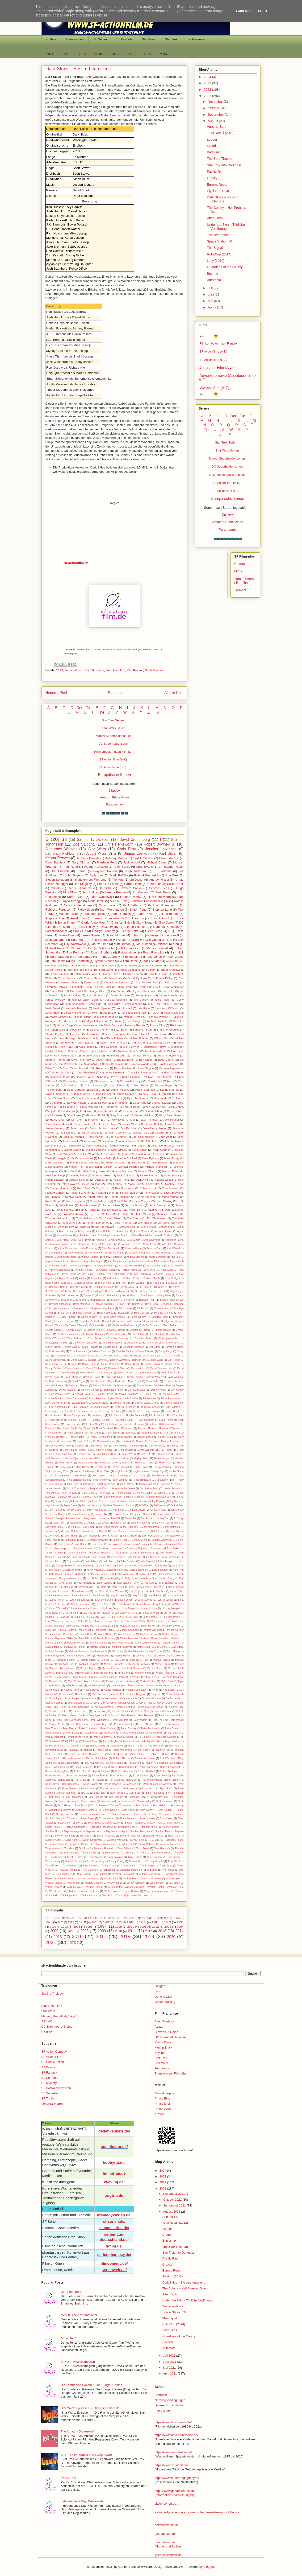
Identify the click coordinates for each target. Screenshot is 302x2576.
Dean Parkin (152, 1381)
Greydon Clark (64, 1454)
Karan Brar (178, 1565)
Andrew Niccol (159, 879)
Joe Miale (174, 1522)
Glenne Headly (157, 1445)
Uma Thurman (123, 1222)
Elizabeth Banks (130, 888)
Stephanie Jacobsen (101, 1827)
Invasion (93, 1119)
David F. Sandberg (56, 1093)
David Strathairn (113, 1377)
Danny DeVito (53, 1368)
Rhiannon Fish (162, 1750)
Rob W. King (134, 1763)
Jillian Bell (114, 1518)
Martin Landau (79, 1162)
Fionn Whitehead (123, 1428)
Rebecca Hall (148, 1188)
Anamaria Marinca (139, 1252)
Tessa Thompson (115, 1033)
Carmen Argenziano (171, 1068)
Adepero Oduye (163, 1231)
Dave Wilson (138, 1368)
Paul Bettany (132, 905)
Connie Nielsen (93, 978)
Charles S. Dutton (140, 1330)
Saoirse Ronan (99, 1029)
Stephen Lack (93, 1831)
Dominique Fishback (117, 982)
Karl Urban (168, 853)
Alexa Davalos (152, 1240)
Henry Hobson (122, 1462)
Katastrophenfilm (116, 1570)
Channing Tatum (60, 1076)
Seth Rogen (165, 1810)
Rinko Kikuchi (115, 1763)
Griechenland (83, 1454)
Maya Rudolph (75, 1655)
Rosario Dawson (112, 1784)
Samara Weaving (67, 1801)
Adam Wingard (142, 1231)
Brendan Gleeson (58, 1304)
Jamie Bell (152, 1124)
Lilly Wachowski (75, 944)
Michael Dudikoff (113, 1664)
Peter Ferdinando (150, 1728)
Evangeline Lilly (148, 986)
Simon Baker (87, 1818)
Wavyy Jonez (114, 1883)
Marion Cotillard (127, 1158)
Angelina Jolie (54, 918)
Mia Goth (120, 1660)
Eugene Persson (77, 1420)
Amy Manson (75, 1252)
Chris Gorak (154, 1334)
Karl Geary (55, 1570)
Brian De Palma (108, 884)
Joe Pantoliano (53, 1527)
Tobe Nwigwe (115, 1857)
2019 (82, 54)
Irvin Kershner (101, 1480)
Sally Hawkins (117, 1792)
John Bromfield (171, 1527)
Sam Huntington (175, 1792)
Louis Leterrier (151, 1612)
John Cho (137, 935)
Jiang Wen (89, 1518)
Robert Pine (80, 1771)
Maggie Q (63, 1158)
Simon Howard (107, 1818)
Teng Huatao (52, 1848)
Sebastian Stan (142, 1029)
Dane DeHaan (76, 1089)
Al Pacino (82, 1235)
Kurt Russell (124, 1008)
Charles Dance (85, 1076)
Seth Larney (146, 1810)
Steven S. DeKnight (130, 1835)
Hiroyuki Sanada (162, 1467)
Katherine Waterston (123, 1574)
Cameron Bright (159, 1317)
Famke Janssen (151, 1106)
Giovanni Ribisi (95, 1115)
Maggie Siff (109, 1625)
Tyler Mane (168, 1870)
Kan (176, 1003)
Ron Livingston (76, 1201)
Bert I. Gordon (143, 858)
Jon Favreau (141, 892)
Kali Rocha (161, 1565)
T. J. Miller (154, 1840)
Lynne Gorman (114, 1621)
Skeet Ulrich (64, 1822)
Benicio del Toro (175, 1283)
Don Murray (177, 1390)
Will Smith (164, 1222)
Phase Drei (153, 1183)
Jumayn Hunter (64, 1565)
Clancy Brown (53, 1347)
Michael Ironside (128, 1166)
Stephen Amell (148, 1827)
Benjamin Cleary (79, 1287)
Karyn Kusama (95, 1570)
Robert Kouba (126, 1767)
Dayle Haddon (116, 1381)
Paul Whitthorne (100, 1720)
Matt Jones (161, 1647)
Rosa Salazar (90, 1784)
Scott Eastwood (164, 1801)
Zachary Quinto (94, 914)
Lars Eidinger (155, 1595)
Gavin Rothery (84, 1441)
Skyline (80, 1822)
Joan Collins (76, 1522)
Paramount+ (114, 804)
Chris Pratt (126, 849)
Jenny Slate (177, 1509)
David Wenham (175, 1377)
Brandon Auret (98, 1299)
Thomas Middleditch (57, 1218)
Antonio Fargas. (84, 1270)
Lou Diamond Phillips (126, 1612)
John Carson (119, 1531)
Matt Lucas (177, 1647)
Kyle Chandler (154, 939)
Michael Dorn (66, 1664)
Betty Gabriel (166, 1059)
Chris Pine (154, 884)
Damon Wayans (119, 1360)
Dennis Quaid (147, 1093)
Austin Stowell (66, 1278)
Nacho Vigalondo (97, 1685)
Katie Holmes (164, 1574)
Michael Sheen (155, 1668)
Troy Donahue (90, 1870)
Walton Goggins (94, 1883)
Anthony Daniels (88, 858)
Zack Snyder (151, 961)
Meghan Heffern (122, 1655)
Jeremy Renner (115, 892)
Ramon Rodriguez (55, 1745)
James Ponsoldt (112, 1497)
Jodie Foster (163, 999)
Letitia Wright (88, 1153)
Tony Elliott (174, 1861)
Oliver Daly (99, 1702)
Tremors (118, 879)
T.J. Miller (124, 1214)
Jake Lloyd (88, 1492)
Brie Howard (80, 1308)
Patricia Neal (142, 1711)
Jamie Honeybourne (160, 1497)
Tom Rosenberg (95, 1861)
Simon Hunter (127, 1818)
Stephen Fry (52, 1831)
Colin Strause (93, 1085)
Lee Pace (144, 1008)
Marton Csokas (171, 1638)
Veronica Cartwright (123, 1874)
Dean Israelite (81, 1093)
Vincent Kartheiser (89, 1878)
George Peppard (75, 1445)
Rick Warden (167, 1758)
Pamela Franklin (126, 1707)
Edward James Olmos (147, 1402)
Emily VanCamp (90, 1106)
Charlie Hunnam (130, 1076)
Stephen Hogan (72, 1831)
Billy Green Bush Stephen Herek (147, 1291)
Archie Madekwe (132, 1270)
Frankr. (81, 871)
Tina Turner (55, 1857)
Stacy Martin (173, 1822)
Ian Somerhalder (59, 1475)
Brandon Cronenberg (122, 1299)
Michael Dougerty (89, 1664)
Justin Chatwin (104, 1565)
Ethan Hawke (125, 986)
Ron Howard (97, 1780)
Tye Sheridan (80, 961)
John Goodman (74, 1003)
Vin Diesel (136, 879)
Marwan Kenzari (76, 1642)
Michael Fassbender (146, 901)
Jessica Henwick (143, 1514)
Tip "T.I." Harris (75, 1857)
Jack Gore (72, 1484)
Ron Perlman (75, 952)
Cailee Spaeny (68, 1317)
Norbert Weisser (89, 1025)
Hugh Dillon (103, 1471)
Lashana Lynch (175, 1595)
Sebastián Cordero (86, 1810)
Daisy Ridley (86, 927)
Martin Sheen (150, 1638)
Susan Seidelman (92, 1840)
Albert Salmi (120, 1235)
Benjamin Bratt (57, 1287)
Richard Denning (89, 1754)
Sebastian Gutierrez (60, 1810)
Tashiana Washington (104, 1844)
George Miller (97, 991)
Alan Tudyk (66, 1046)
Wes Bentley (157, 1883)
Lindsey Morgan (171, 1608)
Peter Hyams (114, 1183)
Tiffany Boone (88, 1852)
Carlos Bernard (102, 1321)
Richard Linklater (72, 1758)
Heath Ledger (162, 1458)
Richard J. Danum (160, 1754)
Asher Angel (103, 1059)
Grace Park (85, 1450)
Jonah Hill (74, 1145)
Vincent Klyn (111, 1878)
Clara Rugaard (90, 1347)
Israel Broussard (142, 1480)
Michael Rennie (110, 1668)
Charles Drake (94, 1330)
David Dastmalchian (161, 1368)
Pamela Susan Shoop (151, 1707)
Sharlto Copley (54, 1033)
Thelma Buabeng (67, 1852)
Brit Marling (143, 1308)
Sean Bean (121, 1029)
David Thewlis (135, 1377)
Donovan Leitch (170, 1394)
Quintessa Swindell (165, 1737)
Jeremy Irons (163, 1132)
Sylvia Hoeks (137, 1840)
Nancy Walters (136, 1685)
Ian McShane (176, 1471)
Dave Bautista (55, 862)
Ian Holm (168, 991)
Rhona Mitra (157, 1025)
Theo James (83, 956)
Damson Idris (139, 1360)
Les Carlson (122, 1604)
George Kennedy (170, 1441)
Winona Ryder (69, 914)
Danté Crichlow (94, 1368)
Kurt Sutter (100, 1591)
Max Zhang (173, 1651)
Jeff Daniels (67, 1132)
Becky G (68, 1283)
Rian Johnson (170, 1188)
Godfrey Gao (176, 1445)
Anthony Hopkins (168, 1055)
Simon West (166, 1818)
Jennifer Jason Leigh (85, 999)
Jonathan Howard (83, 1548)
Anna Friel (153, 1261)
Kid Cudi (149, 1583)
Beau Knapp (52, 1283)
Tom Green (173, 1857)
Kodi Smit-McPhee (139, 1587)
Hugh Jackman (135, 871)
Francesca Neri (53, 1432)
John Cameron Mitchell (95, 1531)
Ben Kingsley (83, 884)
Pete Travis (51, 1728)
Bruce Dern (64, 1312)
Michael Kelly (162, 1664)
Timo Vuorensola (159, 1852)
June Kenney (84, 1565)
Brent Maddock (81, 1304)
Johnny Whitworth (162, 1540)
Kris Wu (158, 1587)
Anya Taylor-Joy (81, 1059)
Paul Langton (166, 1715)
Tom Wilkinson (72, 1222)
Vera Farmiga (67, 1038)
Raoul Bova (116, 1745)
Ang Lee (175, 1257)
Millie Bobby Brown (94, 1171)
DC (101, 743)
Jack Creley (55, 1484)
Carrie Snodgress (163, 1321)
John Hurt (95, 1003)
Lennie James (84, 1604)
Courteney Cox (63, 1355)
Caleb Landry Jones (86, 973)
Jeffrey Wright (90, 1132)
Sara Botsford (108, 1801)
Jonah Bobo (131, 1544)
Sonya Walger (113, 1822)
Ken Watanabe (102, 939)
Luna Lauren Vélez (73, 1621)
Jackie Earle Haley (57, 1124)
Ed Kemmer (149, 1398)
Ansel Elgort (78, 918)
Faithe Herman (136, 1424)
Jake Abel (50, 1492)
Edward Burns (80, 1402)
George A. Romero (146, 1441)
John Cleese (177, 1531)
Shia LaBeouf (59, 956)
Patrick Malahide (162, 1711)
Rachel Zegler (110, 1741)
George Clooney (103, 931)
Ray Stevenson (124, 1188)
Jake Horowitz (69, 1492)
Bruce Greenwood (172, 969)
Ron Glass (80, 1780)
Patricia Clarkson (121, 1711)
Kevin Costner (161, 1149)
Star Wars (148, 39)
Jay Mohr (175, 1501)
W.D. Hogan (173, 1878)
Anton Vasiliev (176, 1265)
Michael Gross (133, 1016)
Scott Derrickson (159, 1205)
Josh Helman (99, 1557)
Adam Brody (84, 1231)
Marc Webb (85, 1630)
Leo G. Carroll (103, 1604)
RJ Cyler (73, 1741)
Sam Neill (177, 952)
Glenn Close (153, 931)
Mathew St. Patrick (74, 1647)
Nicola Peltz (119, 1694)
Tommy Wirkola (155, 1861)
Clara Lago (71, 1347)
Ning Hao (156, 1694)
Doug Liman (171, 982)
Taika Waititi (143, 1214)
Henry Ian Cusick (144, 1462)
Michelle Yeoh (72, 1021)
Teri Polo (84, 1848)
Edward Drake (100, 1402)
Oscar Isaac (107, 905)
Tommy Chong (116, 1861)
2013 (59, 670)
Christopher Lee (104, 1081)
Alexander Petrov (155, 1046)
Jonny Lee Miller (77, 1552)
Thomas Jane (107, 956)
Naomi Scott (173, 1685)
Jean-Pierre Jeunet (155, 1128)
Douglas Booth (53, 1398)
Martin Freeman (129, 1638)
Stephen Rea (162, 1831)
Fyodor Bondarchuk (101, 1437)
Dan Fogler (174, 1360)
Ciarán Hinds (154, 1342)
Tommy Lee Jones (97, 1222)
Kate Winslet (118, 1149)
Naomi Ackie (155, 1685)
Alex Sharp (116, 1240)
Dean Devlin (135, 1381)
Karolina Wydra (73, 1570)
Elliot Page (139, 1102)
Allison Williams (133, 1248)
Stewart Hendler (154, 1835)
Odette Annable (128, 1698)
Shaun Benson (119, 1814)
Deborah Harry (172, 1381)
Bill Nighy (159, 1287)
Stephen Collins (171, 1827)
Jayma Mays (52, 1505)
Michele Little (82, 1673)
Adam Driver (145, 914)
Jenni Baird (117, 1509)
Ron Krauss (115, 1780)
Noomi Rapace (54, 1179)
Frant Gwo (130, 1432)
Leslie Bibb (52, 1012)
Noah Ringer (72, 1698)
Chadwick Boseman (140, 1072)
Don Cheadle (60, 871)
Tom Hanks (57, 961)
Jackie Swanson (148, 1484)
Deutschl (166, 1093)
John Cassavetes (139, 1531)
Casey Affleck (76, 1325)
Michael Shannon (133, 1668)
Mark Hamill (96, 901)
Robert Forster (82, 1767)
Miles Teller (107, 948)
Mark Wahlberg (54, 1162)
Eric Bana (111, 1106)
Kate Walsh (55, 1574)
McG (89, 1655)
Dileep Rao (164, 1385)
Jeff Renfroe (56, 1509)
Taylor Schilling (147, 1844)
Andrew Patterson (112, 1257)
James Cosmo (145, 1492)
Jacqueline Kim (98, 1488)
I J (131, 708)
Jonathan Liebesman (110, 1548)
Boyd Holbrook (160, 918)
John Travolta (52, 1540)
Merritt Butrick (88, 1660)
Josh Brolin (163, 892)
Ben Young (156, 1283)
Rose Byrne (77, 1029)
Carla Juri (84, 1321)
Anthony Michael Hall (130, 1265)
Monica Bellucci (92, 1681)
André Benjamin (157, 1257)
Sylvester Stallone (100, 1214)
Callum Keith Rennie (113, 1317)
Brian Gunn (151, 1304)
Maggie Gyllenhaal (66, 1625)
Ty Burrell (152, 1870)
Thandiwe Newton (167, 1214)
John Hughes (90, 1535)
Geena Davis (131, 1111)
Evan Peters (166, 1420)
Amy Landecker (54, 1252)
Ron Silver (131, 1780)
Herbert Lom (100, 1467)
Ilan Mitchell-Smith (162, 1475)
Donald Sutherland (87, 1098)
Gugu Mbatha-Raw (106, 1454)
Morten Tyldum (148, 1681)
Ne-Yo (154, 1690)
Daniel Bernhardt (110, 1364)
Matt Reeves (159, 1162)
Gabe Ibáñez (124, 1437)
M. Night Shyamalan (134, 1012)
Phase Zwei (109, 1732)
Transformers (75, 39)
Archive (151, 1270)
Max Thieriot (155, 1651)
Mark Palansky (126, 1634)
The (101, 712)
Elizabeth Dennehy (150, 1407)
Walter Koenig (89, 1038)
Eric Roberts (156, 1415)
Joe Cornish (158, 1522)
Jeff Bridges (90, 892)
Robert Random (124, 1771)
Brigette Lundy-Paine (102, 1308)
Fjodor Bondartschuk (62, 1111)
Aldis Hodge (86, 1046)
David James (125, 1372)
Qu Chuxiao (144, 1737)
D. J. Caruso (172, 1355)
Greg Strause (118, 1115)
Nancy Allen (117, 1685)
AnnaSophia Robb (174, 1261)
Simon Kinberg (147, 1818)
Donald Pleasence (128, 1394)
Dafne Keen (77, 1360)
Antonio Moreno (108, 1270)
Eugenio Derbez (100, 1420)
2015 (147, 54)
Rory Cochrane (70, 1784)
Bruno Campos (104, 1312)
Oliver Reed (146, 1702)
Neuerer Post (56, 693)
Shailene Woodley (168, 1029)
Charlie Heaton (163, 1330)
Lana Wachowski (102, 897)
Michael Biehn (82, 1016)
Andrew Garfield (89, 1257)
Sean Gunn (141, 1805)
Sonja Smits (94, 1822)
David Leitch (52, 1377)
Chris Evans (144, 866)
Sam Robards (95, 1797)
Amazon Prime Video (114, 797)
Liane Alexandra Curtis (83, 1608)
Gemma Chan (153, 1111)
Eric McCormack (135, 1415)
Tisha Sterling (95, 1857)
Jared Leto (77, 1128)
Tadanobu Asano (174, 1840)
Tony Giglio (51, 1865)
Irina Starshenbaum (77, 1480)
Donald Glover (104, 1394)
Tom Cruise (176, 956)
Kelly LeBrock (150, 1578)
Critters (51, 39)
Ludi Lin (78, 1617)
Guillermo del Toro (142, 1115)
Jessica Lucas (165, 1514)
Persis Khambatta (124, 1724)
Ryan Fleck (166, 1788)
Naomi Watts (52, 1690)
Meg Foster (103, 1655)
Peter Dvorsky (128, 1728)
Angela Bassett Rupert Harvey (62, 1261)
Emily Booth (132, 1411)
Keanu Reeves (57, 858)
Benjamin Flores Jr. (103, 1287)
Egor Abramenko (58, 1407)
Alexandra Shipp (87, 1244)
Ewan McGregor (174, 986)
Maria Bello (105, 1158)
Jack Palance (149, 1119)
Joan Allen (59, 1522)
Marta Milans (85, 1638)
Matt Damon (122, 944)
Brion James (125, 1308)
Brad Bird (66, 1299)
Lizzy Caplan (109, 1153)
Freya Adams (77, 1437)
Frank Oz (79, 931)
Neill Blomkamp (55, 1175)
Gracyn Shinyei (104, 1450)
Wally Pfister (73, 1883)
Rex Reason (143, 1750)
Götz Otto (146, 1454)
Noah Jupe (55, 1698)
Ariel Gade (167, 1270)
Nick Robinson (100, 1694)
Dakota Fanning (97, 1360)
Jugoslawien (73, 1561)
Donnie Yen (150, 1394)
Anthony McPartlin (104, 1265)
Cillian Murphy (169, 858)
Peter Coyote (69, 1183)
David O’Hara (71, 1377)
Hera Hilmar (82, 1467)
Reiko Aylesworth (122, 1750)
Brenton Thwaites (104, 1304)
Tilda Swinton (84, 1218)
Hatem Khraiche (120, 1458)
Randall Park (78, 1745)
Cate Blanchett (85, 1072)
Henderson (104, 1462)
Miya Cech (74, 1681)
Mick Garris (124, 1673)
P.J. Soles (60, 1707)
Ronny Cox (51, 1784)
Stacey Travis (154, 1822)
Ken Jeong (169, 1578)
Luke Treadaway (171, 1617)
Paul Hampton (146, 1715)
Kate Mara (78, 939)
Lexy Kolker (159, 1604)
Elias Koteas (99, 1102)
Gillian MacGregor (99, 1445)
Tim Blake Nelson (110, 1218)
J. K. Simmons (94, 670)
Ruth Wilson (148, 1788)
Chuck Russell (134, 1342)
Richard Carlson (55, 1192)
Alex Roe (101, 1240)
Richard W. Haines (145, 1758)
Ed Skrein (56, 1102)
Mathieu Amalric (98, 1647)
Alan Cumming (100, 1235)
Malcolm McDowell (169, 1625)
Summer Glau (53, 1840)
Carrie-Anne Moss (93, 922)
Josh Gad (62, 1557)
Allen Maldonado (111, 1248)
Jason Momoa (116, 935)
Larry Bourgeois (118, 1595)
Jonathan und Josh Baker (165, 1548)
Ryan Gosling (164, 1201)
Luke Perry (115, 1617)
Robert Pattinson (119, 1196)
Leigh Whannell (65, 1153)
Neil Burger (134, 1021)
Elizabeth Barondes (124, 1407)
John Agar (165, 1136)
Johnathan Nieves (75, 1540)
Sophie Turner (87, 1209)
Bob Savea (146, 1295)
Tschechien (109, 1870)
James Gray (164, 1492)
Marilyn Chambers (129, 1630)
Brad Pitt (81, 1299)
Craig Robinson (132, 1355)
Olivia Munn (101, 1179)
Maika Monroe (59, 1016)
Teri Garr (69, 1848)
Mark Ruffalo (119, 875)
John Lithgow (130, 1535)
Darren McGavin (117, 1368)
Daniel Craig (97, 1089)
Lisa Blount (72, 1612)
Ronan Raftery (172, 1780)
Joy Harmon (169, 1557)
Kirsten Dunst (85, 1587)
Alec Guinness (108, 1046)
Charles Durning (116, 1330)
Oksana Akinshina (151, 1698)
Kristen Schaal (176, 1587)
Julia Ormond (128, 1561)
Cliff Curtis (154, 1347)
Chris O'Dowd (53, 1338)
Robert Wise (57, 1029)
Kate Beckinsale (139, 1570)
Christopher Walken (160, 1081)
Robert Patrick (95, 1196)
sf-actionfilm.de (76, 563)
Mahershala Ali (84, 1158)
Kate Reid (178, 1570)
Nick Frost (64, 1694)
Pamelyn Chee (176, 1707)
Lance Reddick (80, 1595)
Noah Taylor (171, 1175)
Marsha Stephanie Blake (59, 1638)
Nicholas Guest (101, 1175)
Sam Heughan (154, 1792)
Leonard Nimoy (130, 897)
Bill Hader (144, 1287)
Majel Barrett (148, 1625)
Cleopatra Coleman (133, 1347)
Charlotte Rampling (94, 1334)
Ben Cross (145, 1059)
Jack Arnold (131, 862)
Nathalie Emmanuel (136, 1690)
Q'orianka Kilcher (123, 1737)
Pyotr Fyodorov (101, 1737)
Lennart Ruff (65, 1604)
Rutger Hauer (127, 952)
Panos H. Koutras (58, 1711)
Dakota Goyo (74, 670)
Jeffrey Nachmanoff (96, 1509)
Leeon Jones (125, 1599)
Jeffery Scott (74, 1509)
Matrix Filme (99, 944)
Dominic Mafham (90, 1390)
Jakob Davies (123, 1492)
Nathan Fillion (170, 1171)
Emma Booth (172, 1411)
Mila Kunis (78, 1677)
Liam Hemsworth (159, 897)
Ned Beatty (169, 1690)
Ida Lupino (99, 1475)
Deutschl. (105, 888)
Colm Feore (116, 1085)
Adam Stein (122, 1231)
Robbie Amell (73, 1196)
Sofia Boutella (65, 1209)
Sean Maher (159, 1805)
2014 (163, 54)
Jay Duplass (158, 1501)
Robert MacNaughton (57, 1771)
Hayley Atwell (141, 1458)
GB (64, 840)
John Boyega (74, 875)
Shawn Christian (160, 1814)
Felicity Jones (175, 1106)
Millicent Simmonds (129, 1677)
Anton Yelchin (175, 965)
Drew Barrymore (75, 1398)
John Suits (56, 1145)
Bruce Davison (123, 1068)
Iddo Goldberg (119, 1475)
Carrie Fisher (133, 884)
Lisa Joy (87, 1612)
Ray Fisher (102, 1188)
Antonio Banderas (60, 1270)
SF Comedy (124, 39)
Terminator (93, 1033)
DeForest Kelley (163, 978)
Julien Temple (165, 1561)
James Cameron (138, 853)
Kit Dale (101, 1587)
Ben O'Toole (104, 1283)
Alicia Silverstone (67, 1248)
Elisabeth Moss (100, 1407)
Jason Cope (98, 1501)
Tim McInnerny (109, 1852)
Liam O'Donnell (57, 1608)
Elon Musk (70, 1411)
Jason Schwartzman (102, 1128)
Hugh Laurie (121, 1471)
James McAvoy (55, 999)
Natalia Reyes (91, 1690)
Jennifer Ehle (140, 1132)
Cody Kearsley (57, 1351)
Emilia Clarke (67, 1106)
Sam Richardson (74, 1797)
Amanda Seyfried (155, 1050)
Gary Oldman (81, 862)
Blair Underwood (70, 1295)
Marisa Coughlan (153, 1630)
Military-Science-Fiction (101, 1677)
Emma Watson (96, 1415)
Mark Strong (171, 1158)
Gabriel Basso (145, 1437)
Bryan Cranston (59, 973)
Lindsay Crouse (148, 1608)
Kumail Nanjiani (80, 1591)
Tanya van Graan (78, 1844)
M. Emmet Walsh (136, 1621)
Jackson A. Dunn (170, 1484)
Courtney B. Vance (87, 1355)
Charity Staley (74, 1330)
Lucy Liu (160, 1153)
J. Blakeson (161, 1480)
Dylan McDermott (138, 1098)
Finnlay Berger (83, 1428)
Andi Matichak (163, 1252)
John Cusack (71, 1140)
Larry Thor (137, 1595)
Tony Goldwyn (70, 1865)
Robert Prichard (101, 1771)
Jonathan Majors (136, 1548)
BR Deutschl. (125, 1059)
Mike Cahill (70, 1171)
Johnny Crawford (98, 1540)
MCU (155, 1012)
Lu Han (168, 1612)
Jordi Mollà (121, 1552)
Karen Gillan (75, 897)
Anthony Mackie (116, 858)
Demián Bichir (70, 982)
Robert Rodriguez (170, 1771)
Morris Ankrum (127, 1681)
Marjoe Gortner (175, 1630)
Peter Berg (69, 1728)
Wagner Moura (53, 1883)
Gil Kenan (56, 1115)
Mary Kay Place (121, 1642)
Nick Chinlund (125, 1175)
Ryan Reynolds (153, 952)
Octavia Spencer (79, 1179)
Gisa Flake (119, 1445)
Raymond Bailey (54, 1750)
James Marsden (169, 995)
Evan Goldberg (146, 1420)
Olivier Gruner (165, 1702)
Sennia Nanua (109, 1810)
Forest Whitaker (56, 931)
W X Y (133, 712)
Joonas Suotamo (101, 1552)
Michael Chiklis (161, 1660)
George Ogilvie (53, 1445)
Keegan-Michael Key (70, 1578)
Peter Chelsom (87, 1728)
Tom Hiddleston (73, 1861)
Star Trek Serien (113, 720)
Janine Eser (61, 1501)
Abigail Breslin (175, 960)
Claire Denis (173, 1342)
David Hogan (106, 1372)
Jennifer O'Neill (136, 1509)
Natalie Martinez (112, 1690)
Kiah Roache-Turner (128, 1583)
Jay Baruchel (129, 1128)
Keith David (52, 1008)
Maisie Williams (128, 1625)
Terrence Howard (103, 1848)
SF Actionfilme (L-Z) (112, 767)
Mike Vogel (62, 1677)
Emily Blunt (104, 986)
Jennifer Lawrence (160, 849)
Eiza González (80, 1407)
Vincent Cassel (65, 1878)
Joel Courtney (117, 1136)
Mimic (118, 1021)
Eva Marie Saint (123, 1420)
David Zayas (78, 1381)
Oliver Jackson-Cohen (122, 1702)
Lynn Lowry (95, 1621)
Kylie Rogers (136, 1591)
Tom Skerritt (159, 1033)
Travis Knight (147, 1865)
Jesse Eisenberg (81, 1514)
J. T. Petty (178, 1480)
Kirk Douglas (66, 1587)
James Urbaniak (135, 1497)
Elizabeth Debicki (56, 986)
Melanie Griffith (144, 1655)
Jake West (105, 1492)
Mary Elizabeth (98, 1642)
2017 (114, 54)
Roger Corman (141, 1775)
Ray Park (174, 1745)
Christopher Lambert (75, 1081)
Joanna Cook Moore (98, 1522)
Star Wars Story (133, 1209)
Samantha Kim (159, 1797)
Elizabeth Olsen (82, 986)
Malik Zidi (50, 1630)
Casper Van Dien (60, 1072)
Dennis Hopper (125, 1093)
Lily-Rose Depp (109, 1608)
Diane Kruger (124, 1385)
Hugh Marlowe (141, 1471)
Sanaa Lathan (111, 1205)
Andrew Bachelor (66, 1257)
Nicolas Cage (65, 1025)
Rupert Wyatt (88, 1788)
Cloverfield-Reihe (174, 1347)
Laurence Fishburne (62, 853)
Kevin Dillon (65, 1583)
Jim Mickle (130, 1518)
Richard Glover (136, 1754)
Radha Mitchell (130, 1741)
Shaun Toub (139, 1814)
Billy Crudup (94, 1291)
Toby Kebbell (135, 1857)
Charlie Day (107, 1076)
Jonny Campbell (54, 1552)
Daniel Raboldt (152, 1364)
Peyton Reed (91, 1732)
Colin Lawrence (78, 1351)
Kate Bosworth (160, 1570)
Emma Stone (52, 1415)
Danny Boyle (172, 1364)
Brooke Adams (162, 1308)
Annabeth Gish (57, 1265)
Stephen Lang (162, 909)
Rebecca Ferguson (58, 909)
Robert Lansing (147, 1767)
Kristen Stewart (128, 939)
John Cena (159, 1531)
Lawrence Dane (104, 1599)
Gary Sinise (65, 1441)
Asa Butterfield (142, 1274)
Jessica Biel (101, 1514)
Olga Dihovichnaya (78, 1702)
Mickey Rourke (143, 1673)
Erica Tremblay (175, 1415)
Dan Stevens (70, 1364)
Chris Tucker (95, 1338)
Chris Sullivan (74, 1338)
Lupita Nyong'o (72, 901)
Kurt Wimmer (117, 1591)
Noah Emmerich (175, 1694)
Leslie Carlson (141, 1604)
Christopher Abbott (168, 1338)
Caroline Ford (123, 1321)
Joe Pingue (72, 1527)
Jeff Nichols (177, 1505)
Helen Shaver (85, 1462)
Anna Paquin (129, 965)
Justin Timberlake (141, 1565)
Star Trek (171, 39)
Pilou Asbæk (155, 1732)
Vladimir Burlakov (151, 1878)
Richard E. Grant (80, 1192)
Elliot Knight (52, 1411)
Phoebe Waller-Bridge (132, 1732)
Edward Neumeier (174, 1402)
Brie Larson (149, 969)
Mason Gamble (170, 1642)
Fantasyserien (196, 39)
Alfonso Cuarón (67, 1050)
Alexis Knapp (150, 1244)
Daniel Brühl (132, 1364)
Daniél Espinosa (145, 1089)
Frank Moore (94, 1432)
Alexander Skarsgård (63, 965)
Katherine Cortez (97, 1574)
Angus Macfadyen (93, 1261)
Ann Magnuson (116, 1261)
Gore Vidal (69, 1450)
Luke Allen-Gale (96, 1617)
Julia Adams (92, 1561)
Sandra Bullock (134, 1205)
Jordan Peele (117, 1145)
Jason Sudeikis (138, 1501)
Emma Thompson (74, 1415)
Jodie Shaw (120, 1522)
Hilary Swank (141, 1467)
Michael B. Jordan (100, 1166)
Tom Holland (139, 1033)
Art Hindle (87, 1274)
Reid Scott (102, 1750)
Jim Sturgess (148, 1518)
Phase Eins (134, 1183)
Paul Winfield (140, 1720)
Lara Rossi (99, 1595)
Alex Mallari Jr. (65, 1240)
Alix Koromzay (89, 1248)
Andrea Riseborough (63, 1055)
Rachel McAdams (61, 1188)
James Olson (90, 1497)
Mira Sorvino (152, 1677)
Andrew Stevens (135, 1257)
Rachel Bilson (90, 1741)
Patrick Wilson (164, 1179)
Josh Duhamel (55, 939)
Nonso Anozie (108, 1698)
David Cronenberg (134, 840)
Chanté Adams (53, 1330)
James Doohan (120, 995)
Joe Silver (88, 1527)
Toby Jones (154, 956)
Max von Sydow (54, 1655)
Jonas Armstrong (151, 1544)
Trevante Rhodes (68, 1870)
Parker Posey (100, 1711)
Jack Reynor (171, 1119)
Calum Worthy (138, 1317)
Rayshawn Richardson (80, 1750)
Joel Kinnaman (151, 1527)
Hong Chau (62, 1471)
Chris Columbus (118, 1334)
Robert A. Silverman (157, 1763)
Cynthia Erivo (153, 1355)
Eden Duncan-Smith (56, 1402)
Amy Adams (87, 965)
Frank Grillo (57, 991)
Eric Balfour (115, 1415)
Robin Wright (53, 1201)
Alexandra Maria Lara (61, 1244)
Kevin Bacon (139, 1149)
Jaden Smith (83, 1124)
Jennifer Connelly (116, 1132)
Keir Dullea (93, 1578)
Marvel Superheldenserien (114, 736)
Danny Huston (73, 1368)
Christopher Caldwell (56, 1342)
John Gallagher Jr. (129, 1140)
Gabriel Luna (165, 1437)
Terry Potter (142, 1848)
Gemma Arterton (106, 1441)
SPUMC (84, 1792)
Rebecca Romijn (134, 1025)
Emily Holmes (152, 1411)
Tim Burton (134, 1218)
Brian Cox (51, 1068)
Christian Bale (120, 922)
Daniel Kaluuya (120, 1089)
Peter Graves (172, 1728)
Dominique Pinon (113, 1390)
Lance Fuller (177, 1591)
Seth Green (128, 1810)
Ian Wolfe (81, 1475)
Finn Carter (63, 1428)
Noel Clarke (90, 1698)
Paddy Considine (80, 1707)
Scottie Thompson (121, 1805)
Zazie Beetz (87, 1226)
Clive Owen (166, 922)
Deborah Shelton (78, 1385)
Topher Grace (108, 1865)
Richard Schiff (105, 1192)
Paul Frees (127, 1715)
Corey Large (165, 1351)
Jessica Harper (121, 1514)
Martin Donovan (106, 1638)
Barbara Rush (131, 1278)
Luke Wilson (52, 1621)
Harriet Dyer (72, 1458)
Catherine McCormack (124, 1325)
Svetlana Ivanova (115, 1840)
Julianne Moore (71, 1149)
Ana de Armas (116, 1252)
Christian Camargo (118, 1338)
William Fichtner (138, 1038)
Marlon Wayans (171, 1634)
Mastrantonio (52, 1647)
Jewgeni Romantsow (67, 1518)
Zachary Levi (66, 1226)
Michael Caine (157, 862)
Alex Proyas (84, 1240)
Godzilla (53, 1450)
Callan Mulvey (89, 1317)
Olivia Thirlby (122, 1179)
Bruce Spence (84, 1312)
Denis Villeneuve (80, 888)
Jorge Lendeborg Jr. (144, 1552)
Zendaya (65, 1042)
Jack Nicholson (106, 1484)
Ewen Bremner (73, 1424)
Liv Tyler (93, 1012)
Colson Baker (139, 1085)
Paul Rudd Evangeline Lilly (72, 1720)
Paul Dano (110, 1715)
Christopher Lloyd (131, 1081)
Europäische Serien (114, 775)
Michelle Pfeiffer (158, 1016)
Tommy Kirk (135, 1861)
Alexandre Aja (109, 1244)
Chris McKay (173, 1334)
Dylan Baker (115, 1398)
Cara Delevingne (65, 1321)
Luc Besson (110, 1012)
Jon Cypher (64, 1544)
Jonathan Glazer (174, 1544)
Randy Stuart (97, 1745)
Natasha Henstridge (78, 905)
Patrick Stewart (157, 948)
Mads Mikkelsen (174, 1012)
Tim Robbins (131, 956)
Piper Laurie (173, 1732)
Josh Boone (166, 1552)
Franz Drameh (172, 1432)
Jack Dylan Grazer (123, 1119)
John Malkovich (174, 1140)
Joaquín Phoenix (73, 1136)
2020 (66, 54)
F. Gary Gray (93, 1424)
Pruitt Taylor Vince (78, 1737)
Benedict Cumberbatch (108, 918)
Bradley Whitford (169, 1063)
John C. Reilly (52, 1531)
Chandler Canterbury (171, 1072)
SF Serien (100, 39)
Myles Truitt (167, 1681)
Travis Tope (165, 1865)
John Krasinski (110, 1535)
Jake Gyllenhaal (106, 1124)
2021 (49, 54)
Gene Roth (126, 1441)
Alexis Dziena (129, 1244)
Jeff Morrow (160, 1505)
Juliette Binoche (96, 1149)
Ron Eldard (64, 1780)
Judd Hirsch (55, 1561)
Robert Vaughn (170, 1196)
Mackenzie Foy (159, 1621)
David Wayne (154, 1377)
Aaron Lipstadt (148, 1227)
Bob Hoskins (129, 1295)
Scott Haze (64, 1805)
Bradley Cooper (127, 969)
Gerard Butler (175, 1111)
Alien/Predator (169, 914)
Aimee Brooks (64, 1235)
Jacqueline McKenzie (123, 1488)
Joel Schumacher (143, 1136)
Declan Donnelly (102, 1385)
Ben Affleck (56, 969)
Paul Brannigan (91, 1715)
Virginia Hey (129, 1878)
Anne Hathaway (152, 965)
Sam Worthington (112, 909)
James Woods (131, 1124)
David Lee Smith (170, 1372)
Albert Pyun (96, 853)
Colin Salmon (69, 1085)
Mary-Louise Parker (146, 1642)
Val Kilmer (101, 1874)
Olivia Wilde (142, 1179)
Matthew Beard (77, 1651)
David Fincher (67, 1372)
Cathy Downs (149, 1325)
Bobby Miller (164, 1295)
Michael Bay (118, 901)
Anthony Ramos (55, 1059)
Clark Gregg (144, 922)
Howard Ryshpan (83, 1471)
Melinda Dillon (164, 1655)
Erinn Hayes (56, 1420)
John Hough (71, 1535)
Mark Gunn (86, 1634)
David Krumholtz (147, 1372)
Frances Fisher (146, 1428)
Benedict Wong (103, 969)
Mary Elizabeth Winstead (109, 1162)
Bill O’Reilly (51, 1291)
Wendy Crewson (136, 1883)
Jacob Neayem (53, 1488)
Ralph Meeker (172, 1741)
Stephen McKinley (115, 1831)
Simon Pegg (138, 909)
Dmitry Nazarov (67, 1390)
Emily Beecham (112, 1411)
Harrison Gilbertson (94, 1458)
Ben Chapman (85, 1283)
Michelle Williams (103, 1673)
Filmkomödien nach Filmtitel (113, 751)
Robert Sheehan (145, 1196)
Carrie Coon (110, 973)
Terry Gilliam (124, 1848)
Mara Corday (67, 1630)
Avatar (82, 1278)
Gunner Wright (128, 1454)
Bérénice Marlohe (163, 1312)
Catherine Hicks (98, 1325)
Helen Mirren (66, 1462)
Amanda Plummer (128, 1050)
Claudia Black (110, 1347)
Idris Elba (69, 892)
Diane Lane (91, 982)
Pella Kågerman (79, 1724)
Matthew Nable (98, 1651)
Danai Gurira (89, 1364)
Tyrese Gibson (104, 961)
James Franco (144, 995)
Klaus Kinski (117, 1587)
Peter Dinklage (91, 1183)
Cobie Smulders (68, 978)
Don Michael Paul (146, 982)
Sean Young (177, 1805)
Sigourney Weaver (61, 849)
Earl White (132, 1398)
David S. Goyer (91, 1377)
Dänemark (160, 1098)
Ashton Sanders (165, 1274)
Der (79, 708)
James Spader (91, 935)
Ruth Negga (130, 1788)
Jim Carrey (141, 999)
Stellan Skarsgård (75, 1827)
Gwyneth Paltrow (105, 871)
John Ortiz (113, 1003)
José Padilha (134, 1557)
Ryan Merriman (67, 1792)
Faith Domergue (114, 1424)
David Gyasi (86, 1372)
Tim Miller (126, 1852)
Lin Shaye (128, 1608)
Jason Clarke (80, 1501)
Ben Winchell (138, 1283)
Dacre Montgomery (55, 1360)
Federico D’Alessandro (161, 1424)
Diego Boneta (145, 1385)
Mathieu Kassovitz (122, 1647)
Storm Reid (174, 1835)
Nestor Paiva (79, 1175)
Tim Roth (141, 1852)
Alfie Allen (167, 1244)
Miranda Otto (56, 1681)
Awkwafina (112, 1278)
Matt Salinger (56, 1651)
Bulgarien (123, 1312)
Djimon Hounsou (135, 927)
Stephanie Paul (126, 1827)
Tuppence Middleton (131, 1870)
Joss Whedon (133, 1003)
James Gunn (67, 935)
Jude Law (96, 875)
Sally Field (99, 1792)
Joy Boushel (152, 1557)
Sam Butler (135, 1792)
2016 (131, 54)
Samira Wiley (88, 1801)
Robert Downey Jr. (159, 844)
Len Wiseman (165, 1599)
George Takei (130, 931)
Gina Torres (74, 1115)
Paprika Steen (80, 1711)
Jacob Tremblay (76, 1488)
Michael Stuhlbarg (156, 1166)
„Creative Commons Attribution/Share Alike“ (112, 649)
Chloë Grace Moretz (159, 1076)
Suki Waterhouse (73, 1214)
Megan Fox (76, 1166)
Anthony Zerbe (155, 1265)
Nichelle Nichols (157, 1021)
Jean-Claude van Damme (120, 1505)
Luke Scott (132, 1617)
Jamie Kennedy (55, 1128)
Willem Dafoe (129, 961)
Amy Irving (177, 1050)
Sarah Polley (144, 1801)
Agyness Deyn (162, 1042)
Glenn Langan (136, 1445)
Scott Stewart (154, 670)
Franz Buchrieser (150, 1432)
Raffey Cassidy (151, 1741)
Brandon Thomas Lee (172, 1299)
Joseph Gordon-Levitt (164, 935)
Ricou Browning (174, 1192)
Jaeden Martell (171, 1488)
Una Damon (84, 1874)
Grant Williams (146, 1450)
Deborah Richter (54, 1385)
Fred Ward (86, 1111)
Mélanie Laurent (74, 1685)
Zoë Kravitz (107, 1226)
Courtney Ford (111, 1355)
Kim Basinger (166, 1583)
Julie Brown (146, 1561)
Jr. (182, 1557)
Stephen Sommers (65, 1835)
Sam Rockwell (88, 1205)
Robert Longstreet (170, 1767)
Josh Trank (117, 1557)
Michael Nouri (67, 1668)
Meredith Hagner (66, 1660)
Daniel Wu (115, 978)
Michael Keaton (168, 944)
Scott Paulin (81, 1805)
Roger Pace (160, 1775)
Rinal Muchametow (68, 1763)
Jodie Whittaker (139, 1522)
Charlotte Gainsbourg (68, 1334)
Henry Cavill (57, 1119)
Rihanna (55, 1196)
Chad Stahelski (171, 1325)
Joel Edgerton (130, 1527)
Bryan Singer (67, 922)
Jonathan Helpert (58, 1548)
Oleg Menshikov (54, 1702)
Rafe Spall (83, 1188)
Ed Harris (178, 1098)
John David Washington (98, 1140)
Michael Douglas (107, 1016)
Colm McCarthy (124, 1351)
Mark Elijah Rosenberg (62, 1634)
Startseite (115, 693)
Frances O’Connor (169, 1428)
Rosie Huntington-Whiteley (157, 1784)
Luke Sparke (150, 1617)
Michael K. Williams (139, 1664)
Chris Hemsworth (119, 844)
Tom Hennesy (52, 1861)
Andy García (108, 965)
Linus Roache (53, 1612)
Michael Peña (54, 948)
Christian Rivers (144, 1338)
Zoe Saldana (84, 844)
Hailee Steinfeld (164, 1454)
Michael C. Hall (139, 1660)
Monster (110, 1681)
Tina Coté (178, 1852)
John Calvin (71, 1531)
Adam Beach (66, 1231)
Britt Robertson (99, 1068)
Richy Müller (151, 1192)
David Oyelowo (137, 978)
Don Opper (63, 1098)
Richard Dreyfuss (113, 1754)
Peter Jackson (53, 1732)
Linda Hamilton (73, 1012)
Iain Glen (77, 1119)
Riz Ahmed (177, 1025)
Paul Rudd (70, 866)
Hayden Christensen (144, 991)
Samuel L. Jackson (93, 840)
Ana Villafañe (95, 1252)
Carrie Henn (142, 1321)
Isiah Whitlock (120, 1480)
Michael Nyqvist (88, 1668)
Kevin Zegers (104, 1583)
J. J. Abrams (162, 871)
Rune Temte (69, 1788)
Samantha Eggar (137, 1797)
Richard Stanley (128, 1192)
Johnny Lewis (139, 1540)
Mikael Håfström (165, 1673)
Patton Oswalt (70, 1715)
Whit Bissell (145, 1222)
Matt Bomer (138, 1162)
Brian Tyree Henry (74, 1068)
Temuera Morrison (170, 1844)
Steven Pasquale (106, 1835)
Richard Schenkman (97, 1758)
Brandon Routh (146, 1299)
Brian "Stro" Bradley (129, 1304)
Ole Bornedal (173, 1698)
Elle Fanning (120, 1102)
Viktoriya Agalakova (149, 1874)
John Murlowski (150, 1535)
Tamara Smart (57, 1844)
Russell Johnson (109, 1788)
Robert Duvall (61, 1767)
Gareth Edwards (108, 1111)
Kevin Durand (84, 1583)
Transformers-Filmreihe (90, 879)
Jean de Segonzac (92, 1505)
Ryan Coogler (142, 1201)
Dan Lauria (51, 1364)
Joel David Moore (108, 1527)
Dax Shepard (97, 1381)
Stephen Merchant (140, 1831)
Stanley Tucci (109, 1209)
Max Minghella (136, 1651)
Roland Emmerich (146, 875)
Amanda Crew (154, 1248)
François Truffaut (54, 1437)
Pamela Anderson (103, 1707)
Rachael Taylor (174, 1183)
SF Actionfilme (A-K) (113, 759)
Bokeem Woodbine (141, 1063)
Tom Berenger (154, 1857)
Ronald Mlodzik (99, 1201)
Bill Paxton (137, 918)
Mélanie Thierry (147, 1171)
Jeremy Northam (58, 1514)
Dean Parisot (103, 1093)
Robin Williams (53, 1775)
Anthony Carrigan (80, 1265)
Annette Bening (141, 1055)
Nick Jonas (81, 1694)
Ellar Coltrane (172, 1407)
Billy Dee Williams (115, 1291)
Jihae (102, 1518)
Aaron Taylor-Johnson (113, 1042)
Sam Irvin (54, 1797)
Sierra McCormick (66, 1818)
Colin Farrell (175, 884)
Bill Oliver (174, 1287)
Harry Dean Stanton (171, 1115)
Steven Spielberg (57, 879)
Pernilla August (100, 1724)
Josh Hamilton (115, 670)
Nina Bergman (138, 1694)
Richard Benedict (65, 1754)
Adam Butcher (104, 1231)
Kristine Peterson (58, 1591)
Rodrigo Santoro (119, 1775)
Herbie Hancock (120, 1467)
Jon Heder (98, 1544)
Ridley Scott (85, 909)
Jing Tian (164, 1518)
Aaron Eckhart (85, 1042)
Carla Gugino (146, 1068)
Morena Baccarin (122, 1171)
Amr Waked (173, 1248)
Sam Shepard (115, 1797)
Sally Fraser (66, 1205)
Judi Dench (138, 1145)
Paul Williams (120, 1720)
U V (113, 712)
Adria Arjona (140, 1042)
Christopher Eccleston (85, 1342)
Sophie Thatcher (134, 1822)
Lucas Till (64, 1617)
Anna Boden (136, 1261)
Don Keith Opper (137, 1390)
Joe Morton (96, 1136)
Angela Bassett (115, 1055)
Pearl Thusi (158, 1720)
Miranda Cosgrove (174, 1677)
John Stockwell (171, 1535)
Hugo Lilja (158, 1471)
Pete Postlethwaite (169, 1724)
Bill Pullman (66, 1063)
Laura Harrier (56, 1599)
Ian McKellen (72, 995)
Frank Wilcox (113, 1432)
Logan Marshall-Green (136, 1153)
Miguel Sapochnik (98, 1021)
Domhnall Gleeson (166, 927)
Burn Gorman (141, 1312)
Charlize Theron (133, 973)
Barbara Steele (151, 1278)
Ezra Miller (129, 1106)
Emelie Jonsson (89, 1411)
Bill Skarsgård (88, 1063)
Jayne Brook (70, 1505)
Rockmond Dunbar (76, 1775)
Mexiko (105, 1660)
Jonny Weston (95, 1145)
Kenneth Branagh (77, 1008)
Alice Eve (107, 1050)
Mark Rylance (150, 1158)
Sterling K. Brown (159, 1209)
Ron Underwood (150, 1780)
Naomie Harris (72, 1690)
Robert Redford (146, 1771)
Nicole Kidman (149, 1175)
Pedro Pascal (176, 1720)
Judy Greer (155, 1003)
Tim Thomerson (156, 1218)
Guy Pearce (118, 991)
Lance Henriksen (58, 1595)
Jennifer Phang (158, 1509)
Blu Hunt (112, 1295)
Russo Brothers (101, 952)
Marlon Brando (148, 1634)
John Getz (54, 1535)
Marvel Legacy (53, 1642)
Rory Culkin (121, 1201)
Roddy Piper (98, 1775)
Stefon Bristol (52, 1827)
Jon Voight (114, 1544)
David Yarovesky (58, 1381)
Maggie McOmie (90, 1625)
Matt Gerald (143, 1647)
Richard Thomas (121, 1758)
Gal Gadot (76, 991)
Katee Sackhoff (75, 1574)
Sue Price (75, 1033)
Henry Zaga (65, 1467)
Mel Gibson (144, 944)
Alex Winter (133, 1240)
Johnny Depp (120, 1540)
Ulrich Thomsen (63, 1874)
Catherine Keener (111, 1072)
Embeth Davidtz (161, 1102)
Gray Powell (165, 1450)
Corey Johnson (145, 1351)
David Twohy (109, 927)
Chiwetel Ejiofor (157, 973)
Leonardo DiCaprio (167, 1008)
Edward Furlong (121, 1402)
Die (88, 708)
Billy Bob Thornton (73, 1291)
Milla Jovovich (131, 948)
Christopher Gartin (112, 1342)
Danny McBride (169, 1089)
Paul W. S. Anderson (163, 905)
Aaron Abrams (127, 1227)
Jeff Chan (144, 1505)
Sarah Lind (127, 1801)
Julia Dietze (109, 1561)
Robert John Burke (104, 1767)
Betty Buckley (126, 1287)
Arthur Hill (123, 1274)
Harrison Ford (107, 862)
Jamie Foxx (171, 1124)
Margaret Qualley (105, 1630)
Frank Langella (75, 1432)
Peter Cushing (108, 1728)
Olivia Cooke (111, 1025)
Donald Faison (83, 1394)
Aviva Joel (96, 1278)
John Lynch (152, 1140)
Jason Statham (117, 1501)
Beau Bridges (172, 1278)
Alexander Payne (174, 1240)
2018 (98, 54)
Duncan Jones (113, 1098)
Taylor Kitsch (127, 1844)
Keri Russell (135, 670)
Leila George (145, 1599)
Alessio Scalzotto (164, 1235)
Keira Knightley (112, 1578)
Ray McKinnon (156, 1745)
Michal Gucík (63, 1673)
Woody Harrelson (96, 866)
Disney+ (114, 790)
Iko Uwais (139, 1475)
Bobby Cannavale (113, 1063)
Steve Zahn (86, 1835)
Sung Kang (71, 1840)
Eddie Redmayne (170, 1398)
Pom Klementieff (54, 1737)
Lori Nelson (103, 1612)
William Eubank (113, 1038)
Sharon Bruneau (65, 1814)
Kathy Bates (145, 1574)
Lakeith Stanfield (156, 1591)
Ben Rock (120, 1283)
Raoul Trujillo (135, 1745)
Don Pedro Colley (60, 1394)
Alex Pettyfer (131, 1046)
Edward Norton (76, 1102)
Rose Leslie (132, 1784)
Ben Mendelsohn (78, 969)
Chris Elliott (138, 1334)
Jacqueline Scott (149, 1488)
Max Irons (117, 1651)
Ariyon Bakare (69, 1274)
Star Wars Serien (114, 728)
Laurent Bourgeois (80, 1599)
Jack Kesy (88, 1484)
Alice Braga (89, 1050)
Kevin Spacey (102, 1008)
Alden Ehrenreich (141, 1235)
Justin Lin (122, 1565)
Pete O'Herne (146, 1724)
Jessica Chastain (116, 999)
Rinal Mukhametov (94, 1763)
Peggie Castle (57, 1724)
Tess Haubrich (162, 1848)
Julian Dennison (161, 1145)
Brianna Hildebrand (173, 1304)
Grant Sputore (125, 1450)
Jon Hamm (81, 1544)
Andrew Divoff (91, 1055)
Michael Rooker (81, 948)
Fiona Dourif (102, 1428)
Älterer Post (174, 693)
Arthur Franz (106, 1274)
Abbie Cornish (121, 914)
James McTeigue (69, 1497)
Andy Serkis (121, 866)
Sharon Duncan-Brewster (93, 1814)
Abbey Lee (166, 1227)
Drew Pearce (96, 1398)
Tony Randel (90, 1865)
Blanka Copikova (93, 1295)
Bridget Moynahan (59, 1308)
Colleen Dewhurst (101, 1351)
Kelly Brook (131, 1578)
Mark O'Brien (105, 1634)
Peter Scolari (72, 1732)
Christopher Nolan (171, 866)
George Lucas (159, 888)
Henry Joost (165, 1462)
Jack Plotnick (127, 1484)
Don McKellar (158, 1390)
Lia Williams (177, 1604)
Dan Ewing (157, 1360)
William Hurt (161, 1038)
